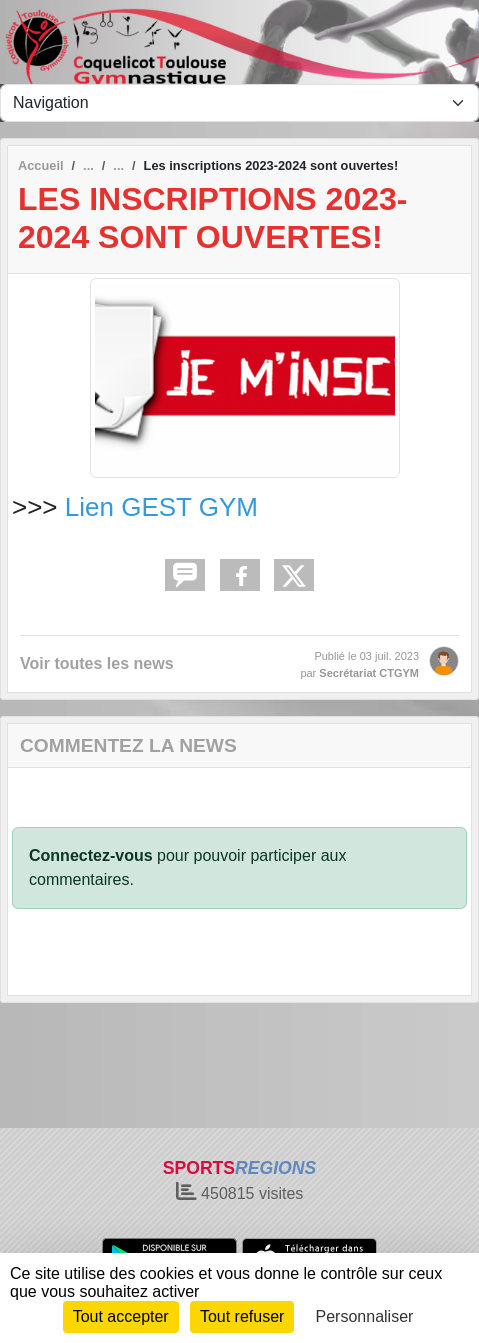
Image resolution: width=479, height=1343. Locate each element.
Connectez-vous (91, 855)
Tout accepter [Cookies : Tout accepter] (121, 1316)
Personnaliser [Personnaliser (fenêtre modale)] (365, 1316)
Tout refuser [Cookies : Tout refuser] (242, 1316)
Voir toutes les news (97, 663)
